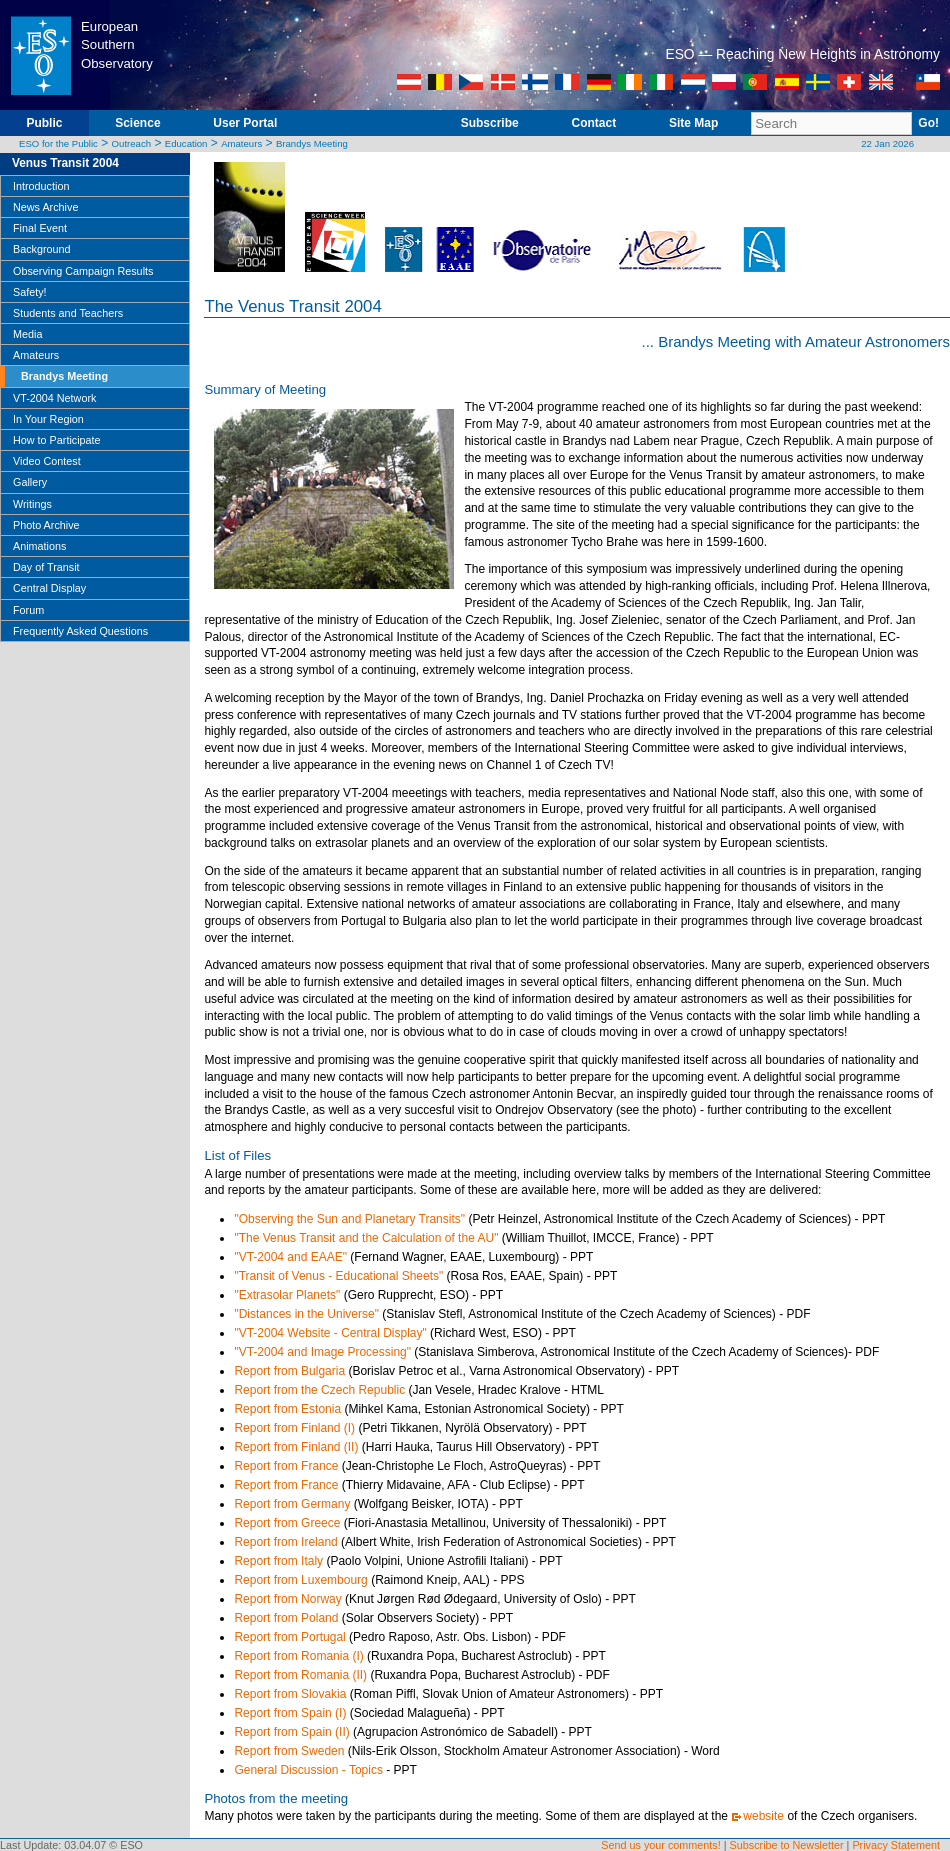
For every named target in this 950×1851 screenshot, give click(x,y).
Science (137, 123)
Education (186, 143)
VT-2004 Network (54, 398)
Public (44, 123)
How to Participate (57, 440)
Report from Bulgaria (289, 1371)
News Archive (45, 207)
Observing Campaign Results (83, 271)
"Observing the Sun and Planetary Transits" (349, 1219)
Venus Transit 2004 (65, 163)
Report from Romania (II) (300, 1675)
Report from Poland (286, 1618)
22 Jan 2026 (887, 143)
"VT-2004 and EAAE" (290, 1257)
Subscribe (490, 123)
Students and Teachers (68, 313)
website (763, 1816)
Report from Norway (287, 1599)
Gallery (30, 482)
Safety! (30, 292)
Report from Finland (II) (296, 1447)
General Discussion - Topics (308, 1770)
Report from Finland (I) (294, 1428)
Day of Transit (46, 567)
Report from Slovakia (290, 1694)
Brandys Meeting (312, 143)
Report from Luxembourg (300, 1580)
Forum (28, 610)
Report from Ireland (285, 1542)
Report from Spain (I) (290, 1713)
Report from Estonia (287, 1409)
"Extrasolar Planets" (287, 1295)
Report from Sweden (289, 1751)
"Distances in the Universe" (306, 1314)
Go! (928, 123)
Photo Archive (46, 525)
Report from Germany (292, 1504)
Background (42, 249)
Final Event (40, 228)
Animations (39, 546)
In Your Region (48, 419)
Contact (593, 123)
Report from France (286, 1466)
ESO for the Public (58, 143)
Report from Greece (287, 1523)
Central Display (49, 588)
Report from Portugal (289, 1637)
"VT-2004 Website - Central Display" (330, 1333)
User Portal (245, 123)
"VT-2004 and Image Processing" (322, 1352)
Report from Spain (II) (291, 1732)
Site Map (693, 123)
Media (27, 334)
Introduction (41, 186)
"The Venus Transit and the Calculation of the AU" (366, 1238)
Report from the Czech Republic (319, 1390)
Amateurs (241, 143)
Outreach (131, 143)
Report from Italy (278, 1561)
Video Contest (47, 461)
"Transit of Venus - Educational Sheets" (338, 1276)
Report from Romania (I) (298, 1656)
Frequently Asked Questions (80, 631)
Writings (32, 504)
